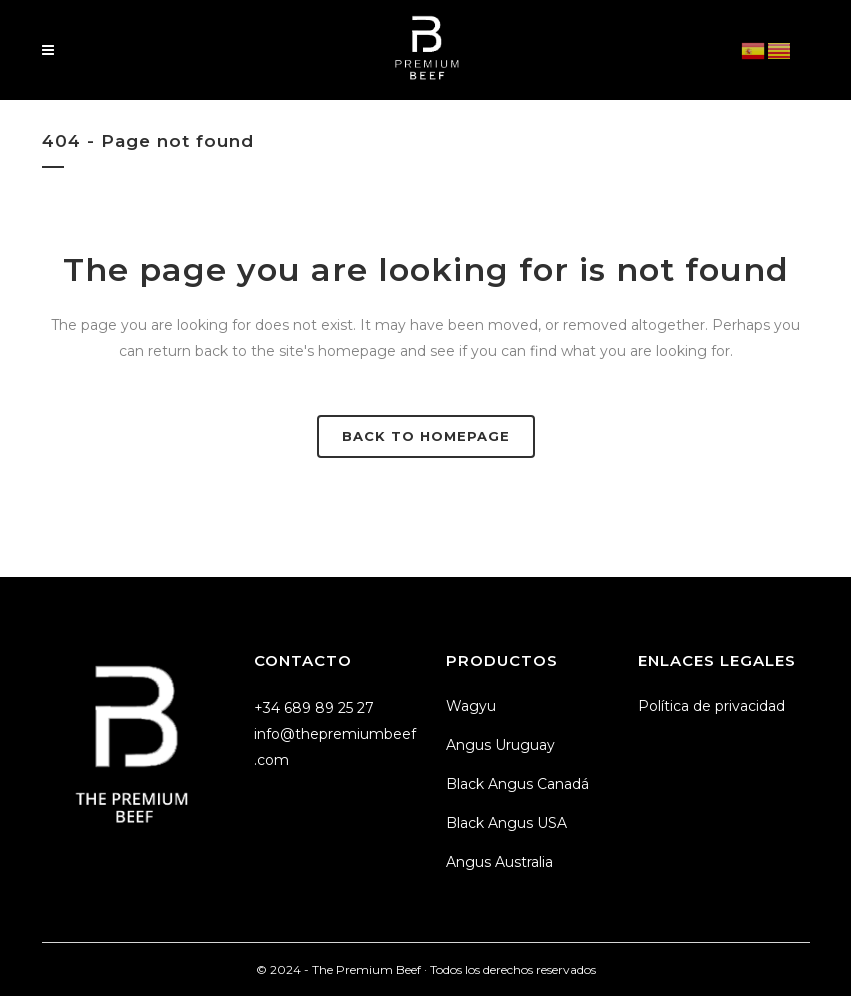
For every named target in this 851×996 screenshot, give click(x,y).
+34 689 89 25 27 (314, 708)
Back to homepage (426, 436)
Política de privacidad (711, 706)
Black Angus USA (506, 823)
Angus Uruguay (500, 745)
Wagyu (471, 706)
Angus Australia (499, 862)
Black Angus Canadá (517, 784)
